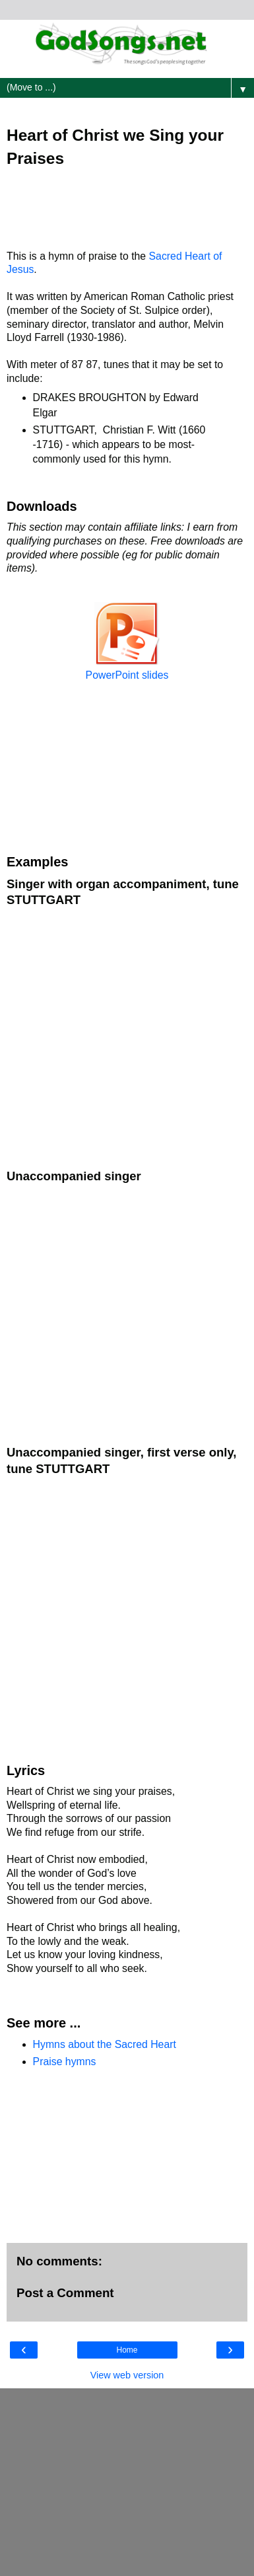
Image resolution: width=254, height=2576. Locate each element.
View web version (127, 2375)
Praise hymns (64, 2061)
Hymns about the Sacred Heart (104, 2044)
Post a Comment (65, 2293)
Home (126, 2350)
